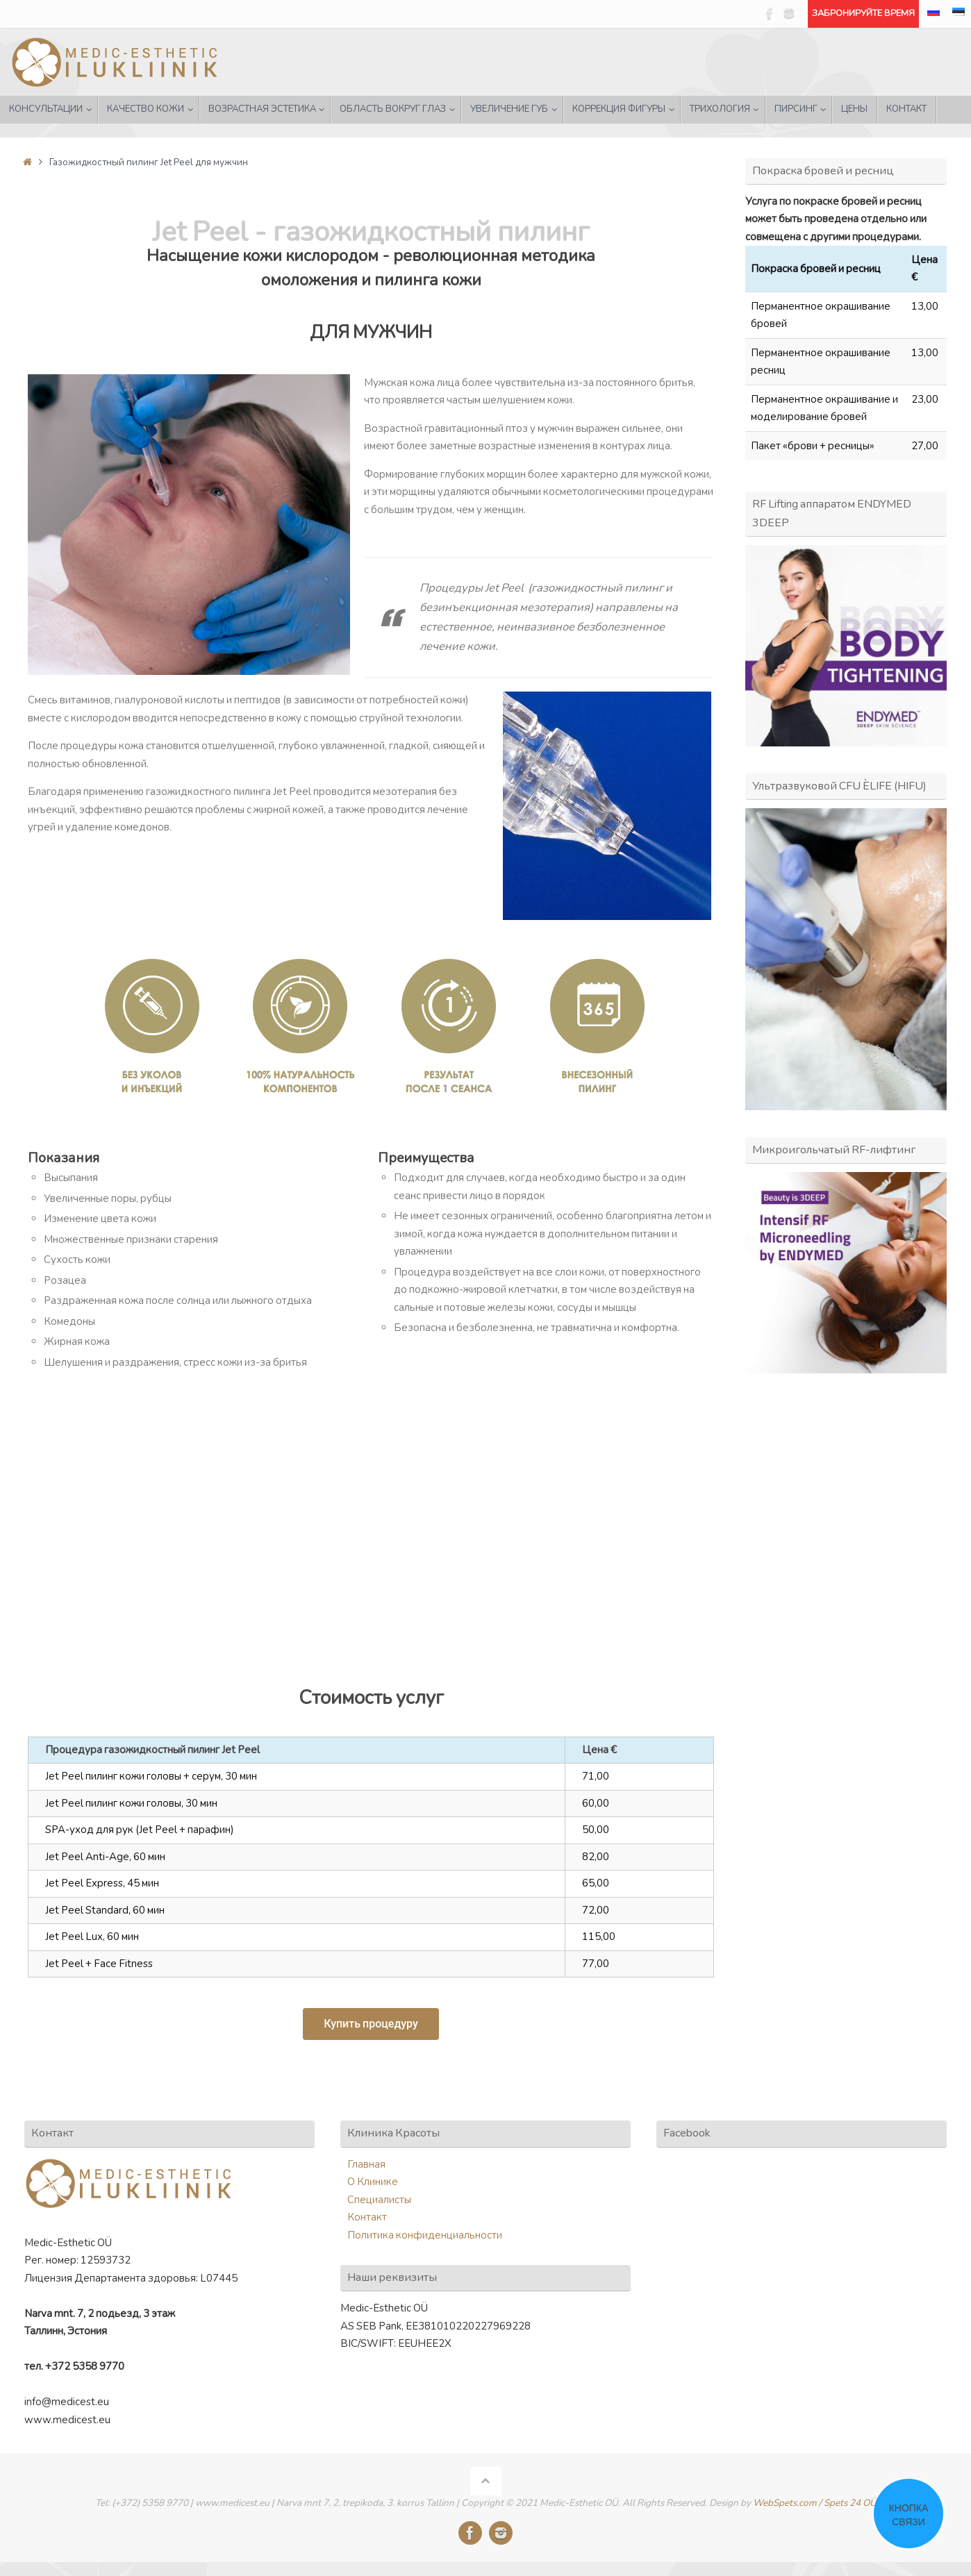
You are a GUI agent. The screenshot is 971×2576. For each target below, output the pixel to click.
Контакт (367, 2217)
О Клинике (372, 2182)
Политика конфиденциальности (424, 2235)
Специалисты (379, 2200)
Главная (366, 2164)
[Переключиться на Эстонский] (958, 14)
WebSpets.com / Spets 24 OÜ (815, 2502)
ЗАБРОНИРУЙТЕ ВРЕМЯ (863, 13)
